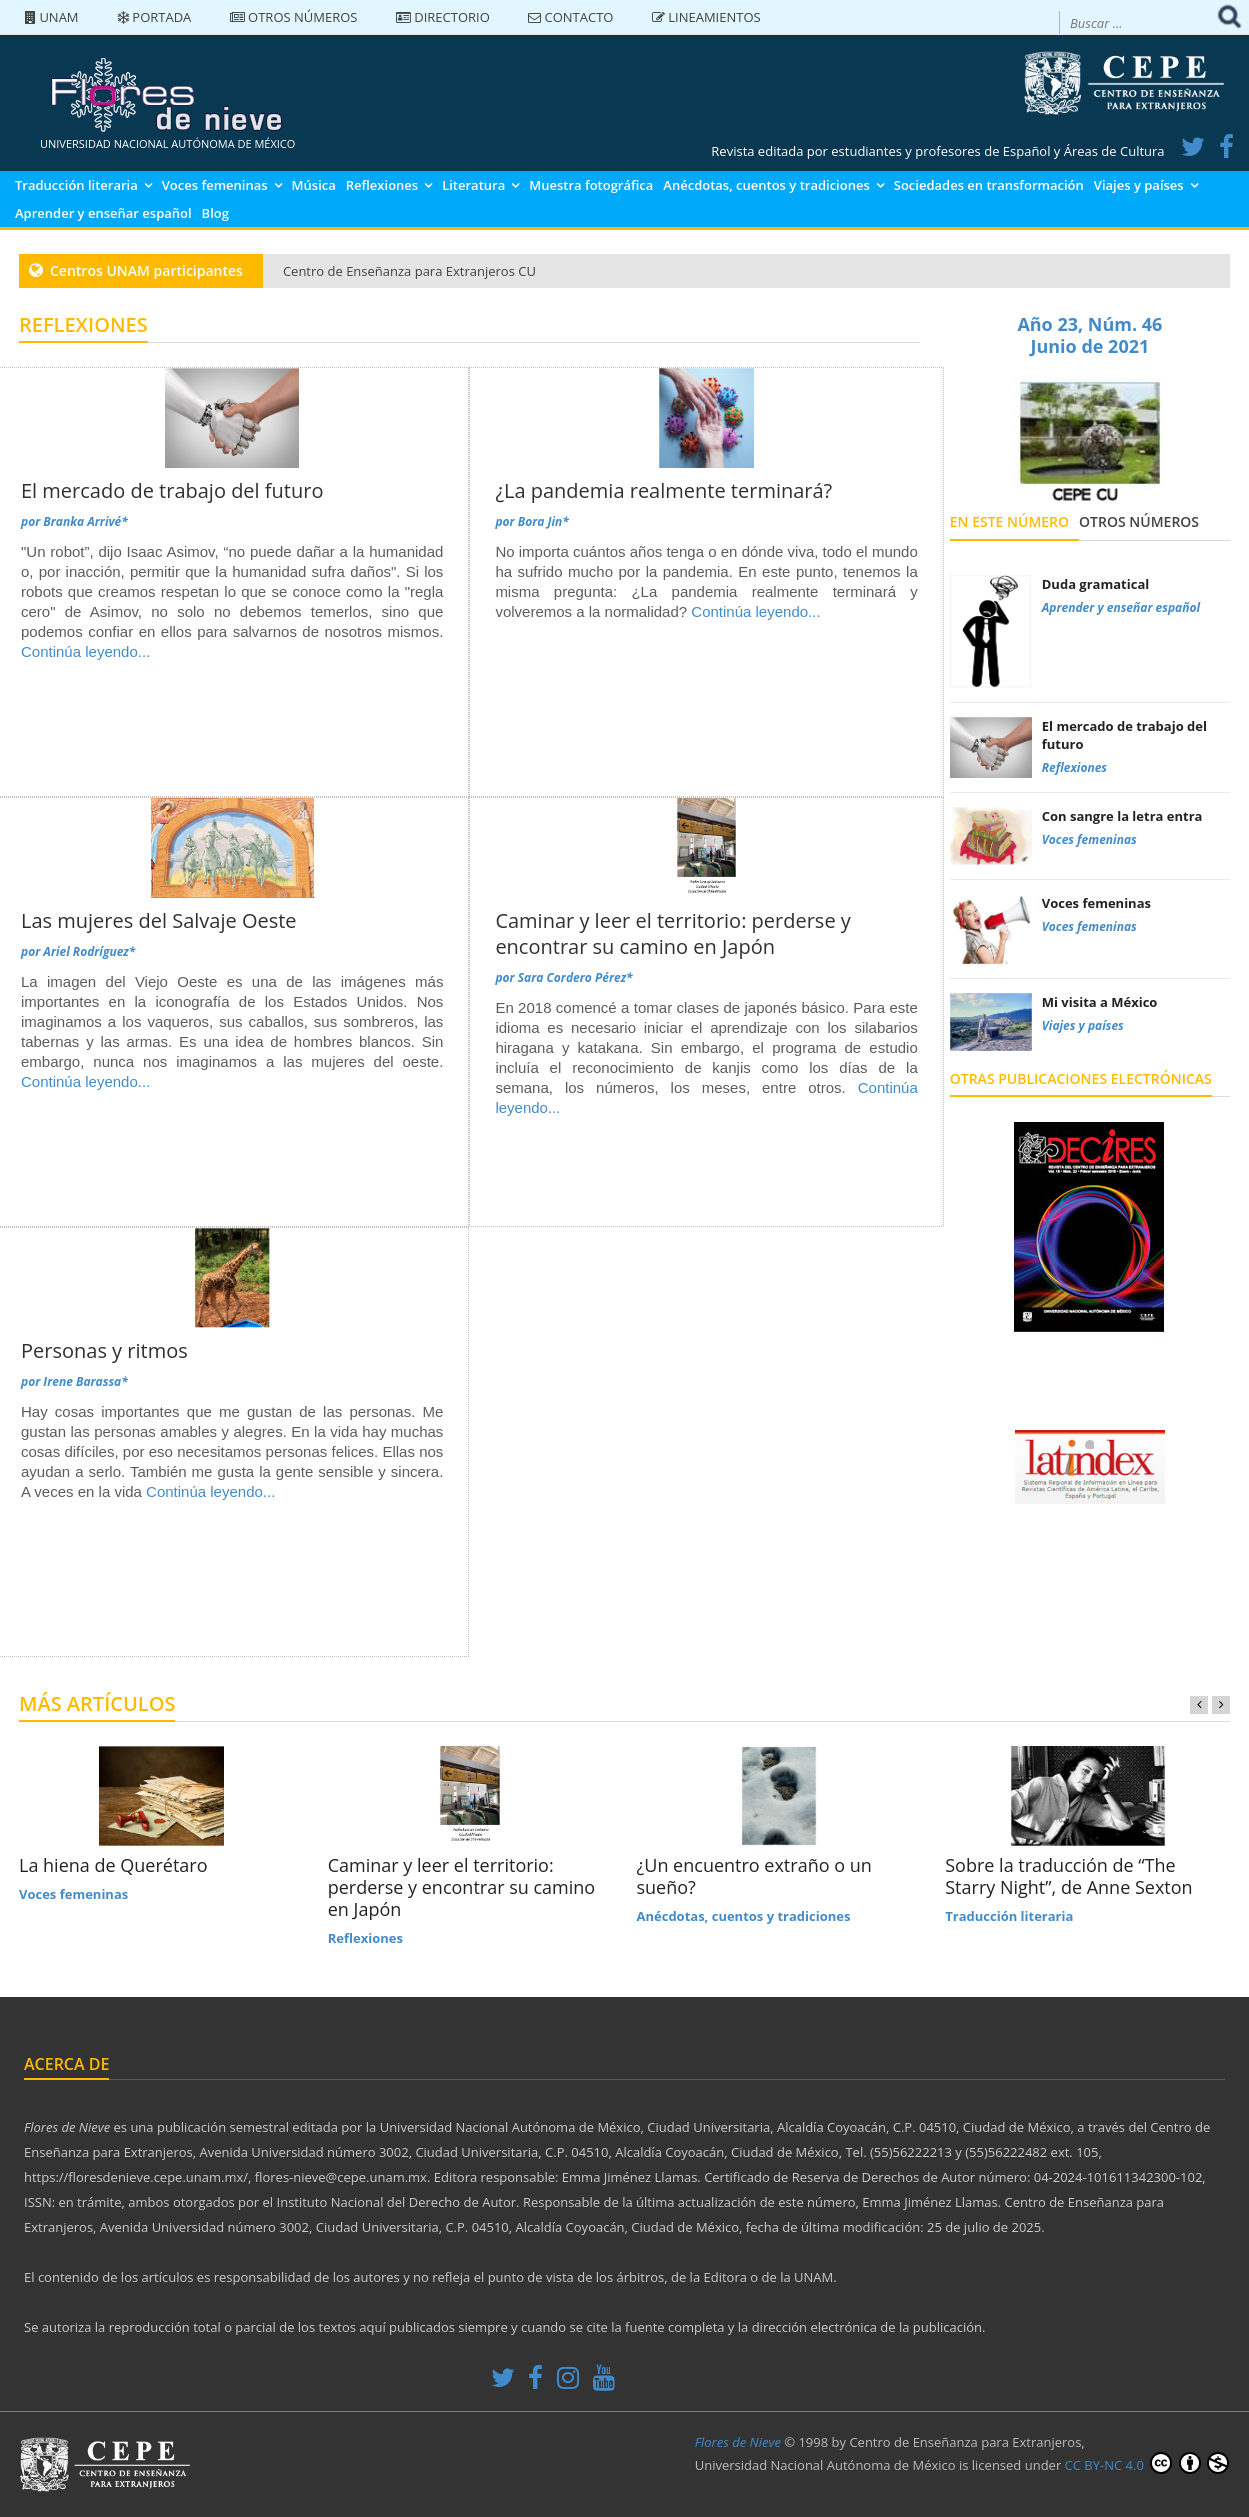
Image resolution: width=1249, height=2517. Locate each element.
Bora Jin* (543, 521)
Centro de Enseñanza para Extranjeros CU (409, 271)
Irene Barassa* (85, 1381)
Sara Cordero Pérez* (575, 977)
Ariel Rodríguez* (89, 951)
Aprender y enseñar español (103, 213)
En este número (1009, 521)
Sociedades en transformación (989, 185)
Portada (154, 17)
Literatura (473, 185)
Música (314, 185)
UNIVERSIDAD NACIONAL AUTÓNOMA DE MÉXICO (167, 143)
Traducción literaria (76, 185)
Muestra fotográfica (591, 185)
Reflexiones (382, 185)
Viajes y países (1139, 185)
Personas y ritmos (104, 1350)
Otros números (294, 17)
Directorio (443, 17)
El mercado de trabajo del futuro (172, 490)
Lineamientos (706, 17)
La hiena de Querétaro (113, 1865)
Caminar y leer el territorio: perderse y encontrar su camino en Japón (672, 933)
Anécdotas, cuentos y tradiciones (766, 185)
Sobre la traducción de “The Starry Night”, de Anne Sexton (1068, 1876)
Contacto (570, 17)
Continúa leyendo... (85, 651)
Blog (215, 213)
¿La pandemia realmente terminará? (663, 490)
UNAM (52, 17)
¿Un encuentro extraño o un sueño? (754, 1876)
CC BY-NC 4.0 (1147, 2463)
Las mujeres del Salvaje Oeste (159, 920)
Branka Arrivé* (85, 521)
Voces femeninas (215, 185)
